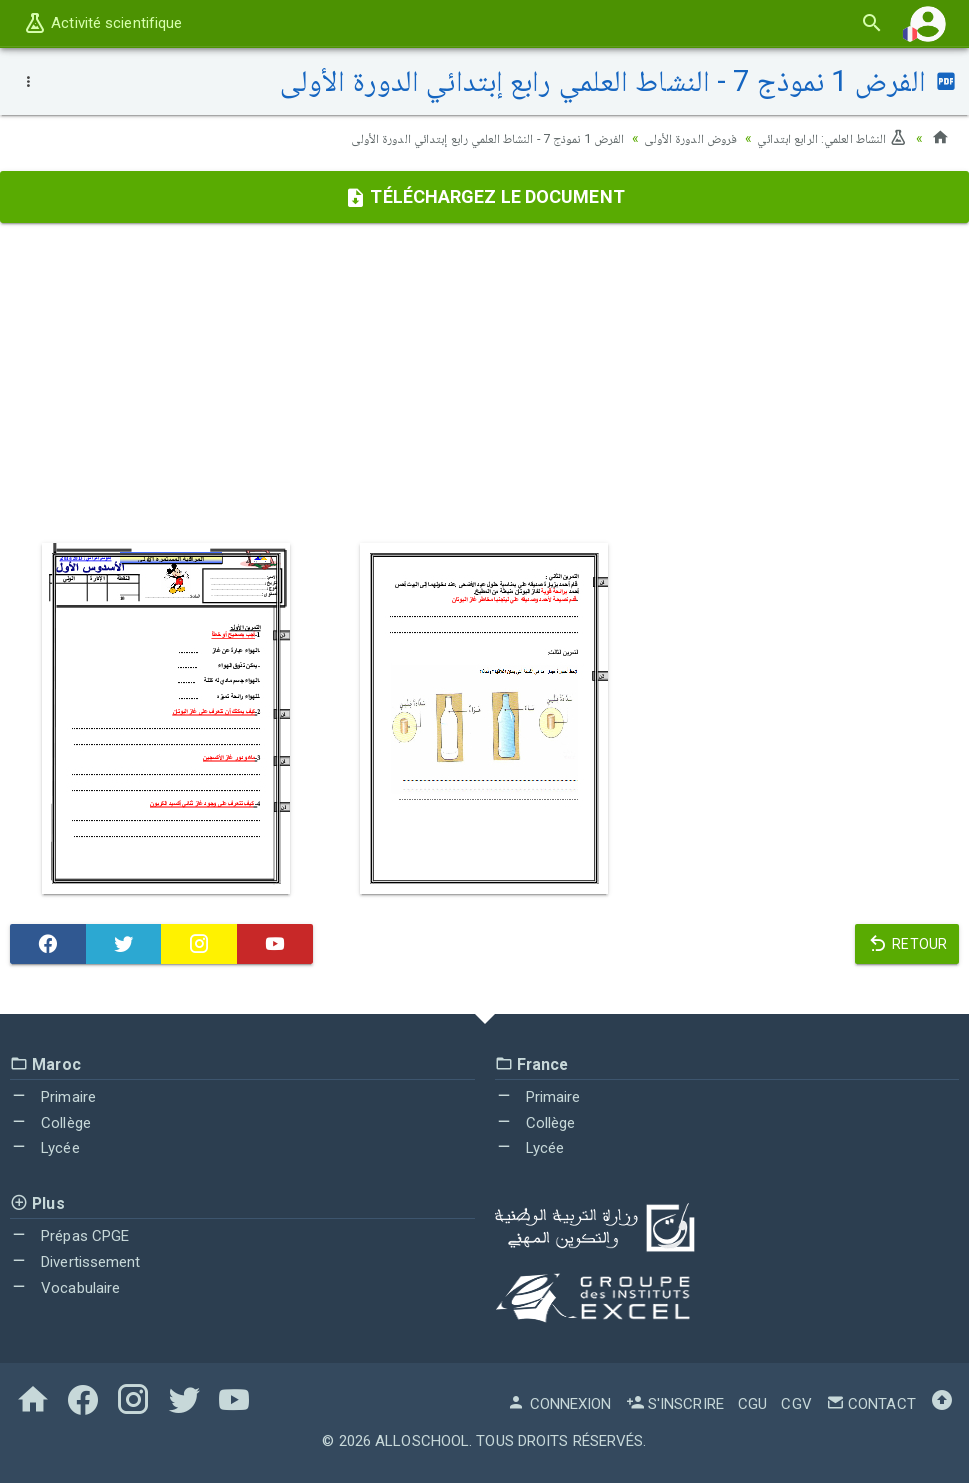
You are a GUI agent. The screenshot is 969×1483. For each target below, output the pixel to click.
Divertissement (75, 1262)
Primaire (53, 1097)
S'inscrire (675, 1404)
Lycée (45, 1148)
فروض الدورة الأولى (672, 138)
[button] (928, 23)
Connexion (559, 1404)
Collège (50, 1123)
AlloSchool (422, 1441)
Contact (871, 1404)
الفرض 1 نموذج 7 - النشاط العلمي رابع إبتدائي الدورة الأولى (447, 138)
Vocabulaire (65, 1288)
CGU (752, 1404)
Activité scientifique (102, 23)
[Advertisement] (484, 383)
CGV (796, 1404)
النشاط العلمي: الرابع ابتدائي (825, 138)
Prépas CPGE (69, 1236)
